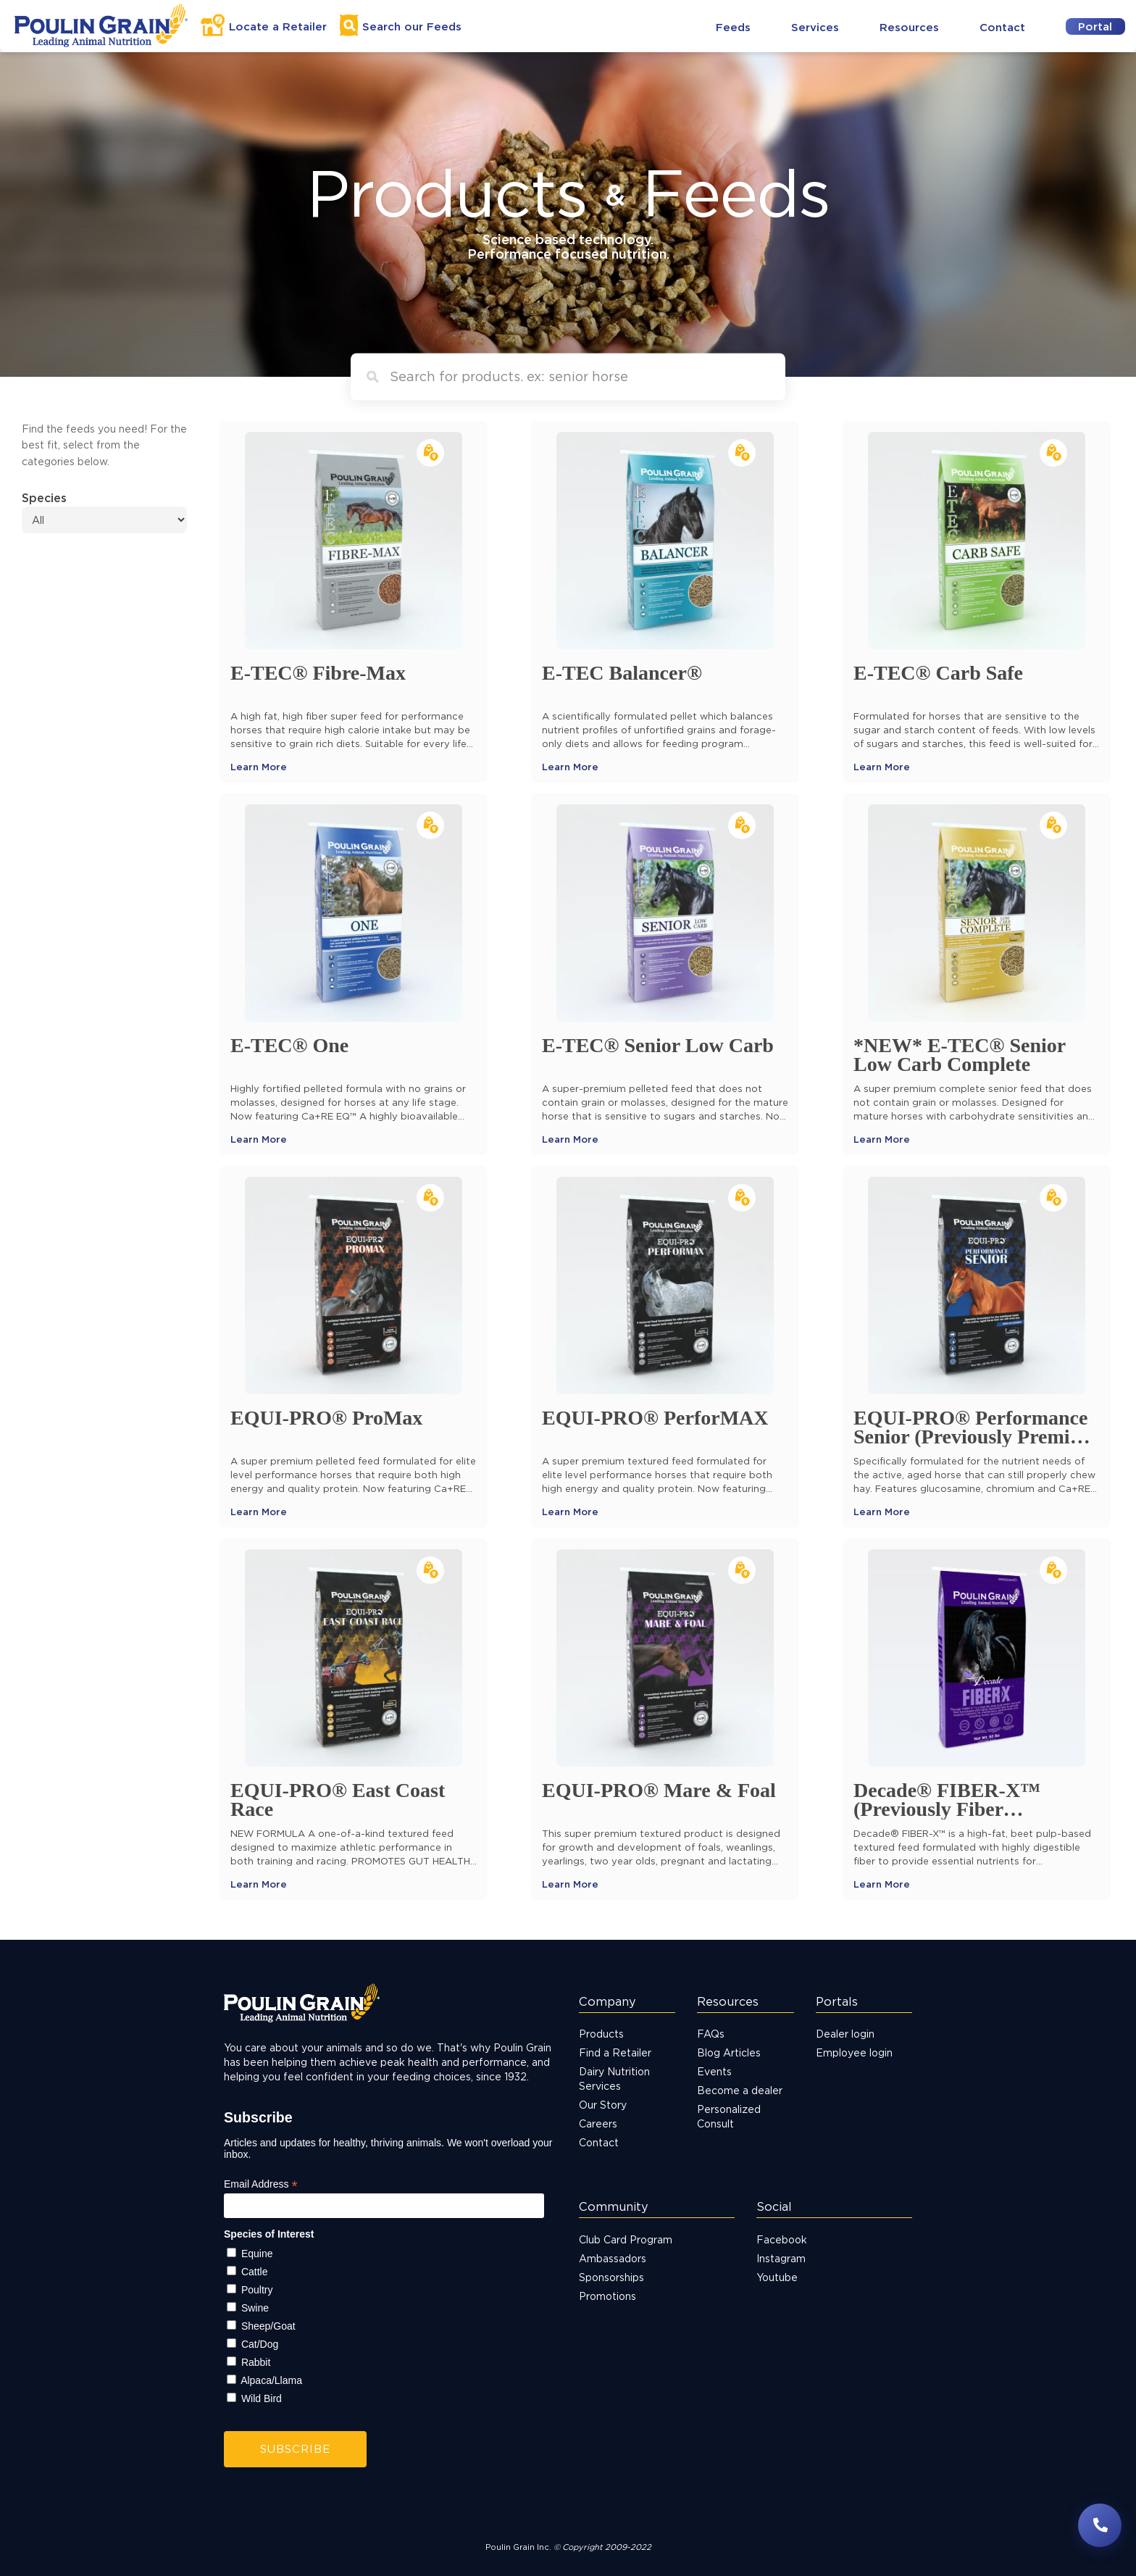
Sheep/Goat (268, 2326)
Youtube (777, 2277)
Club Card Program (625, 2239)
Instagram (781, 2258)
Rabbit (255, 2362)
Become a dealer (739, 2090)
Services (815, 27)
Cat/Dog (259, 2344)
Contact (1002, 27)
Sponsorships (611, 2277)
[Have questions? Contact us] (1100, 2525)
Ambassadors (612, 2258)
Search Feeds (412, 26)
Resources (909, 27)
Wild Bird (261, 2398)
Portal (1095, 26)
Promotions (607, 2296)
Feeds (733, 27)
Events (714, 2071)
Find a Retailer (615, 2052)
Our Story (603, 2104)
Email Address (261, 2184)
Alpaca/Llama (271, 2380)
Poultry (257, 2290)
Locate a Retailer (278, 26)
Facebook (781, 2239)
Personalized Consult (729, 2116)
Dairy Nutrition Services (614, 2078)
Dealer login (845, 2033)
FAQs (710, 2033)
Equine (257, 2253)
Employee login (854, 2052)
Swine (255, 2308)
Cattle (254, 2271)
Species (44, 497)
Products (601, 2033)
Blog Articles (729, 2052)
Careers (598, 2123)
